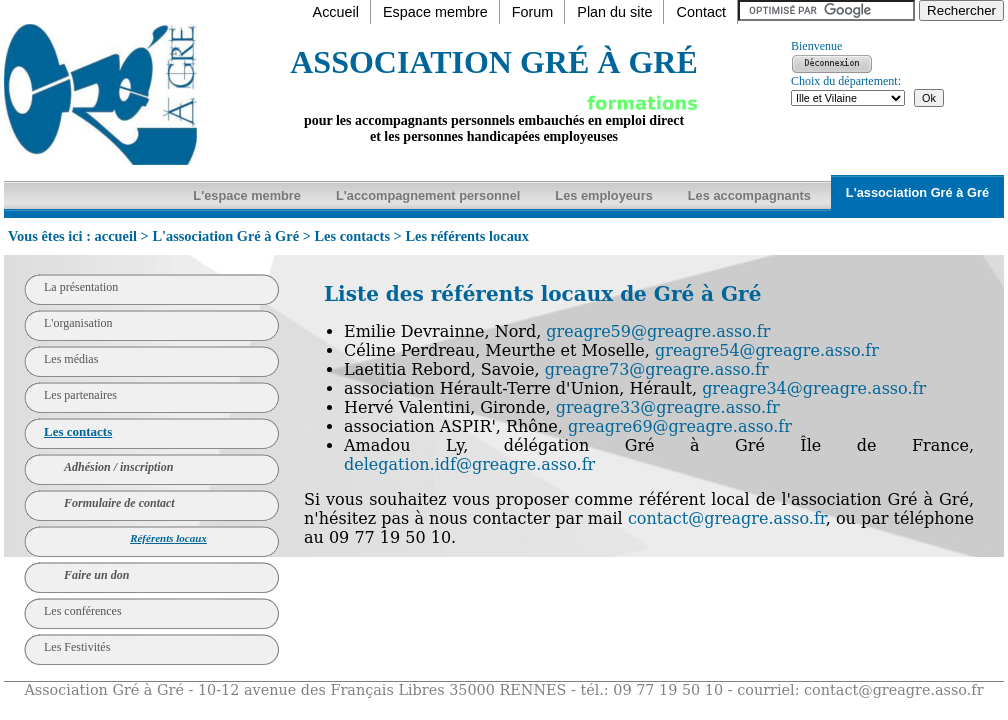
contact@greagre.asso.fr (727, 518)
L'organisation (78, 323)
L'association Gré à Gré (917, 192)
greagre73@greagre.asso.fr (657, 369)
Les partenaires (80, 395)
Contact (701, 12)
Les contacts (352, 236)
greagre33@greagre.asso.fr (668, 407)
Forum (533, 12)
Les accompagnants (749, 195)
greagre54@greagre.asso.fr (767, 350)
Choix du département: (846, 81)
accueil (116, 236)
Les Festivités (77, 647)
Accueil (336, 12)
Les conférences (83, 611)
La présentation (81, 287)
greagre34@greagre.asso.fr (814, 388)
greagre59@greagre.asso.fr (658, 331)
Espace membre (435, 12)
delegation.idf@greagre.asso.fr (469, 464)
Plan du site (614, 12)
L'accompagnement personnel (428, 195)
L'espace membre (247, 195)
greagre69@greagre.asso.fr (680, 426)
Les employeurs (603, 195)
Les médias (71, 359)
